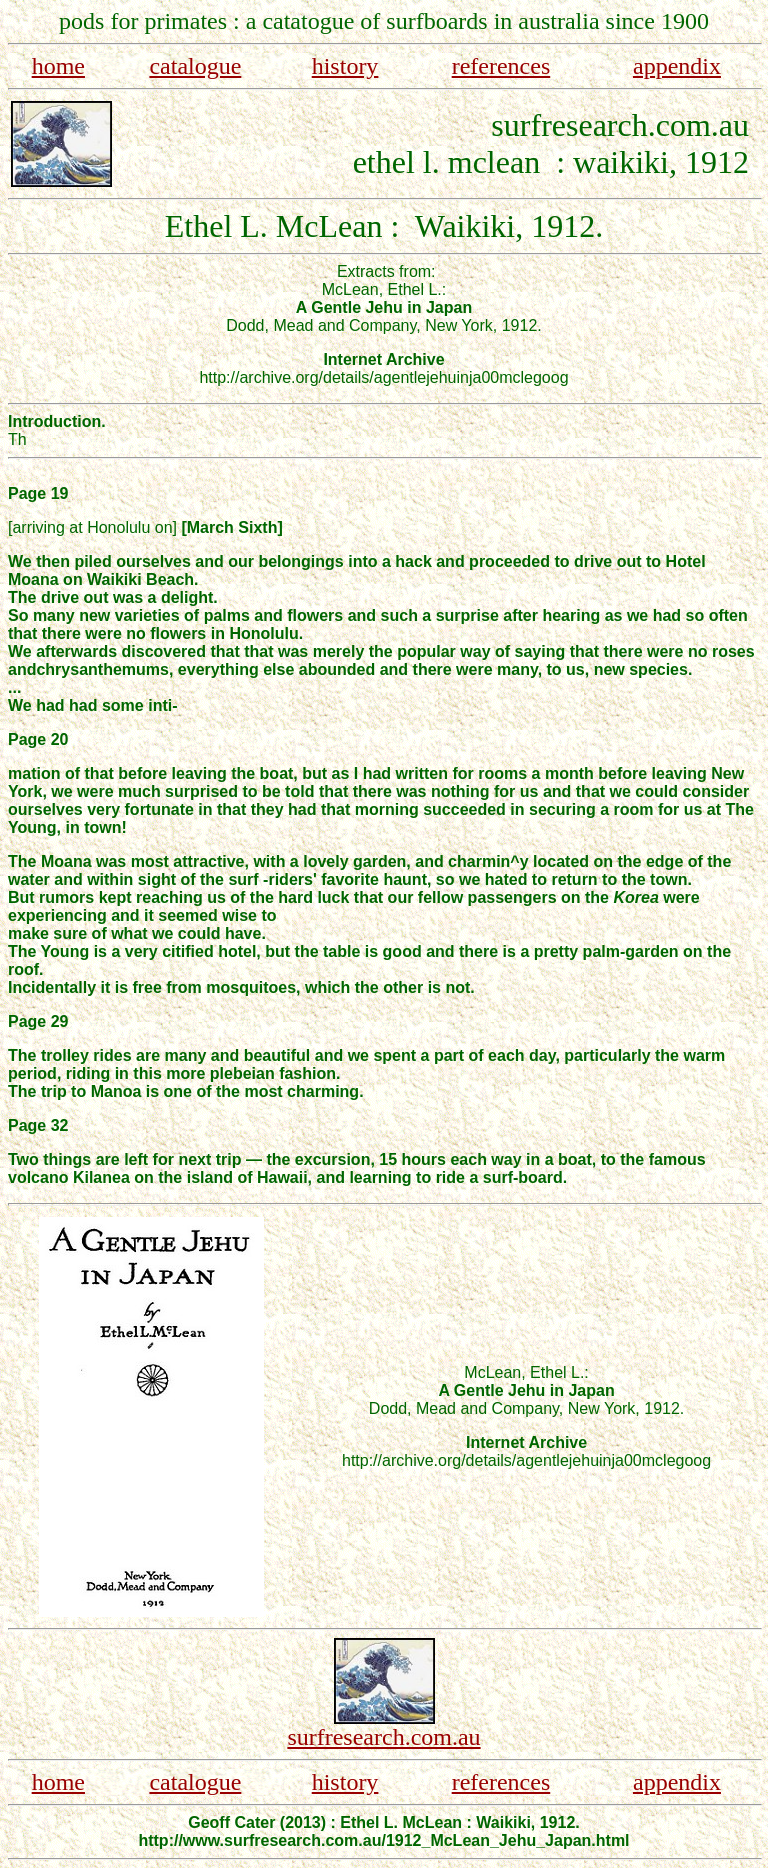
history (345, 66)
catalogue (195, 66)
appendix (677, 66)
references (501, 66)
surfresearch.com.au (383, 1737)
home (58, 66)
